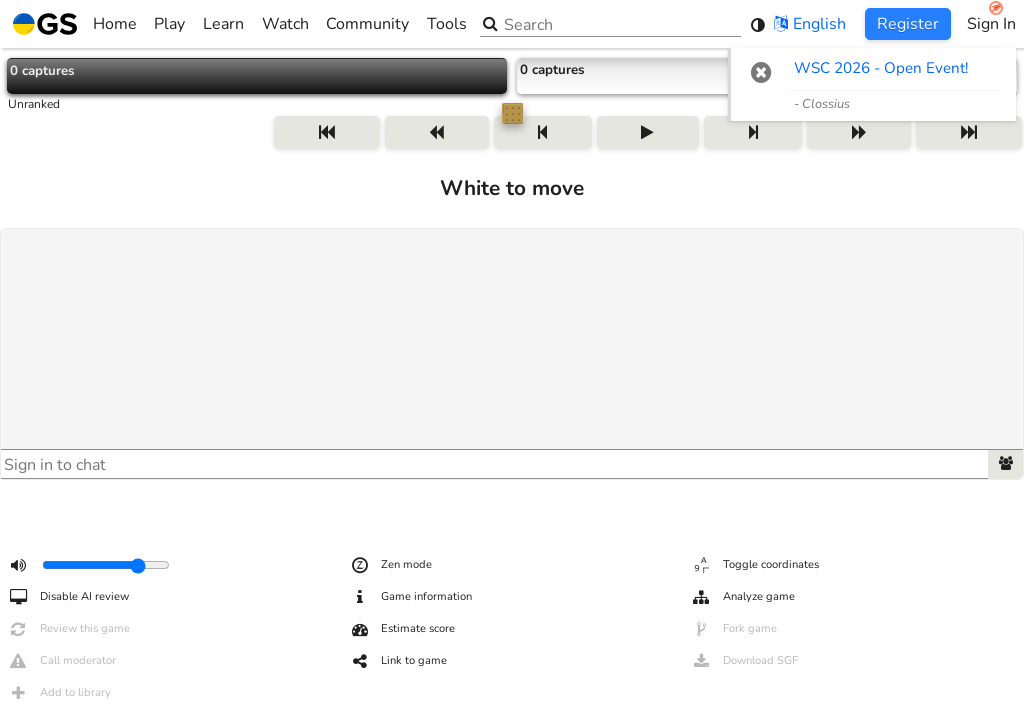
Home (75, 24)
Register (908, 24)
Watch (285, 24)
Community (367, 24)
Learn (223, 24)
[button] (761, 72)
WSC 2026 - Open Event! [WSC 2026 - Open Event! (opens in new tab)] (881, 68)
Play (169, 24)
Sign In (991, 24)
